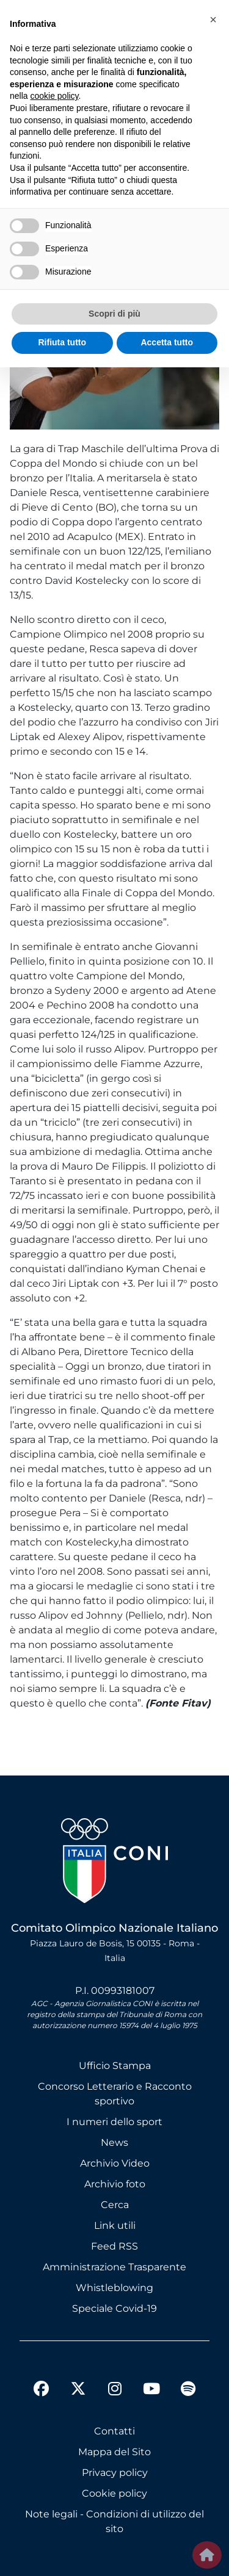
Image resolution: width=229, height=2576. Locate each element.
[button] (213, 19)
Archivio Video (115, 2163)
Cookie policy (114, 2493)
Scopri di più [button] (114, 313)
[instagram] (115, 2390)
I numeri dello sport (114, 2122)
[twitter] (78, 2379)
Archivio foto (114, 2184)
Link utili (115, 2225)
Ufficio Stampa (115, 2065)
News (114, 2142)
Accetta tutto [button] (166, 342)
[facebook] (41, 2390)
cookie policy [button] (54, 96)
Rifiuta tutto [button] (62, 342)
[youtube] (151, 2390)
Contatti (114, 2431)
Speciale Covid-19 (114, 2308)
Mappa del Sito (114, 2452)
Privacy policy (115, 2472)
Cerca (115, 2205)
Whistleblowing (114, 2288)
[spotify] (188, 2390)
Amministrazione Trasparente (114, 2267)
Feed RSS (114, 2246)
